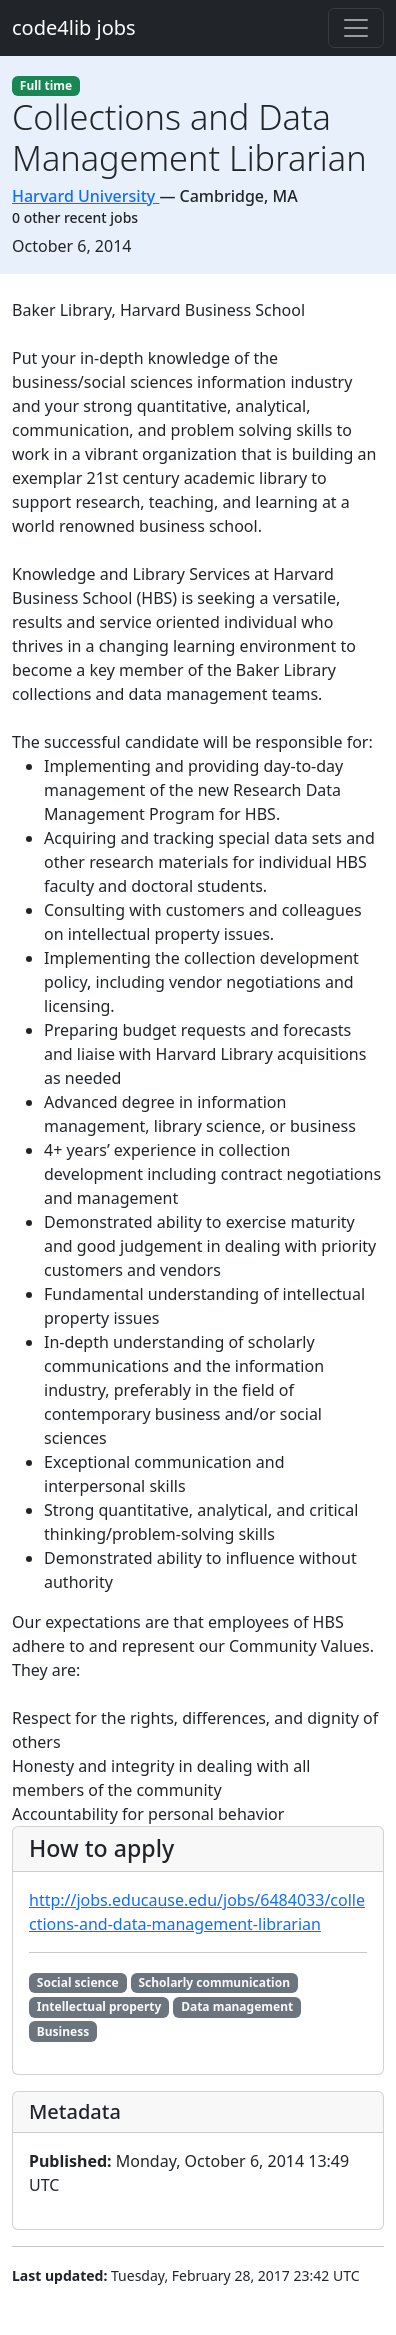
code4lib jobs (74, 27)
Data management (237, 2006)
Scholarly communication (214, 1982)
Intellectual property (99, 2006)
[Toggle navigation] (356, 28)
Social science (78, 1982)
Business (63, 2031)
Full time (46, 85)
